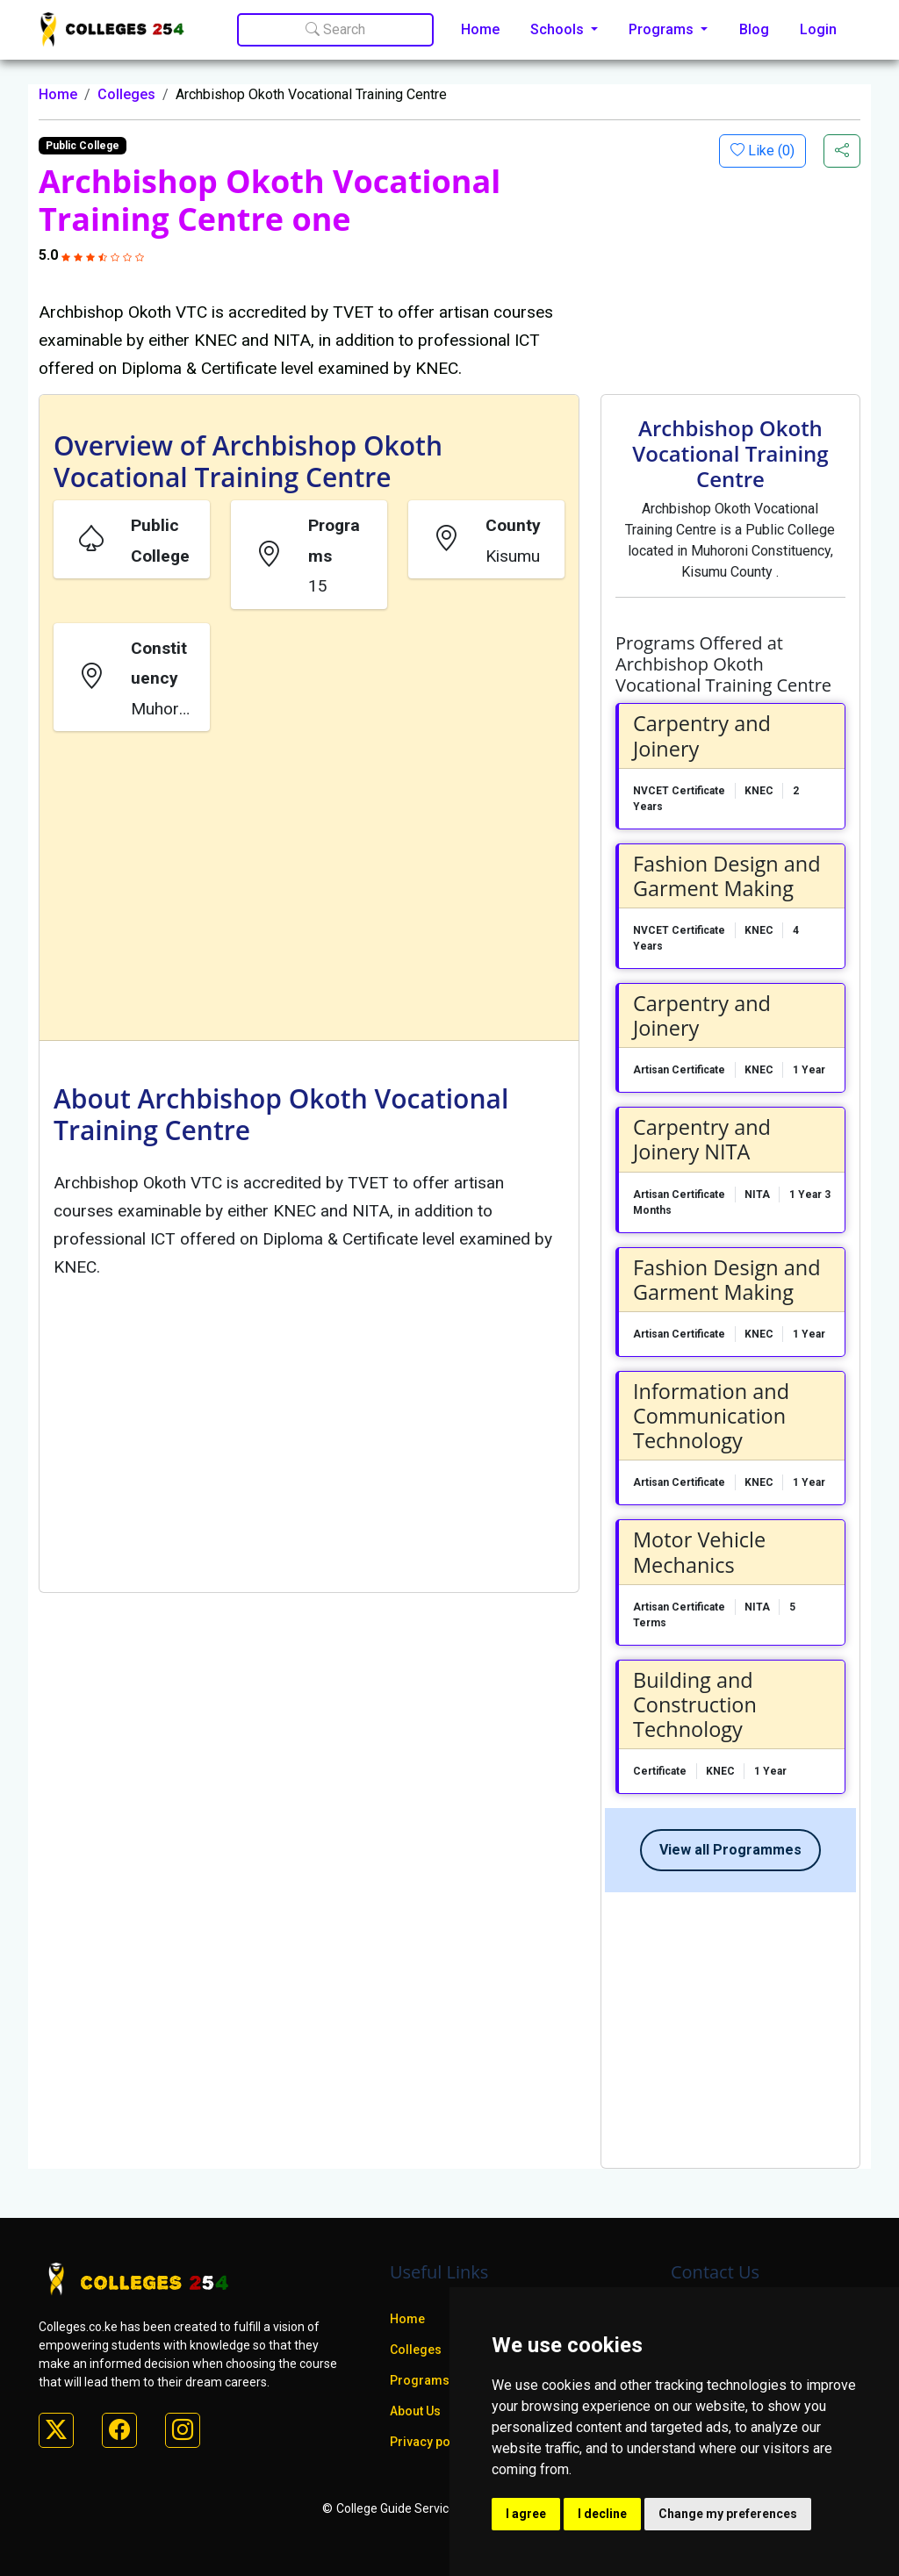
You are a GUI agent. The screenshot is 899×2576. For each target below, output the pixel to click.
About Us (415, 2411)
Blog (754, 29)
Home (480, 29)
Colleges (126, 94)
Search (335, 29)
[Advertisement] (309, 889)
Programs (420, 2380)
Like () (769, 150)
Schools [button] (558, 29)
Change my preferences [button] (727, 2514)
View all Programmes (730, 1849)
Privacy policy (430, 2442)
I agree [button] (526, 2514)
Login (818, 29)
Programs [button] (663, 29)
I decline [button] (602, 2514)
